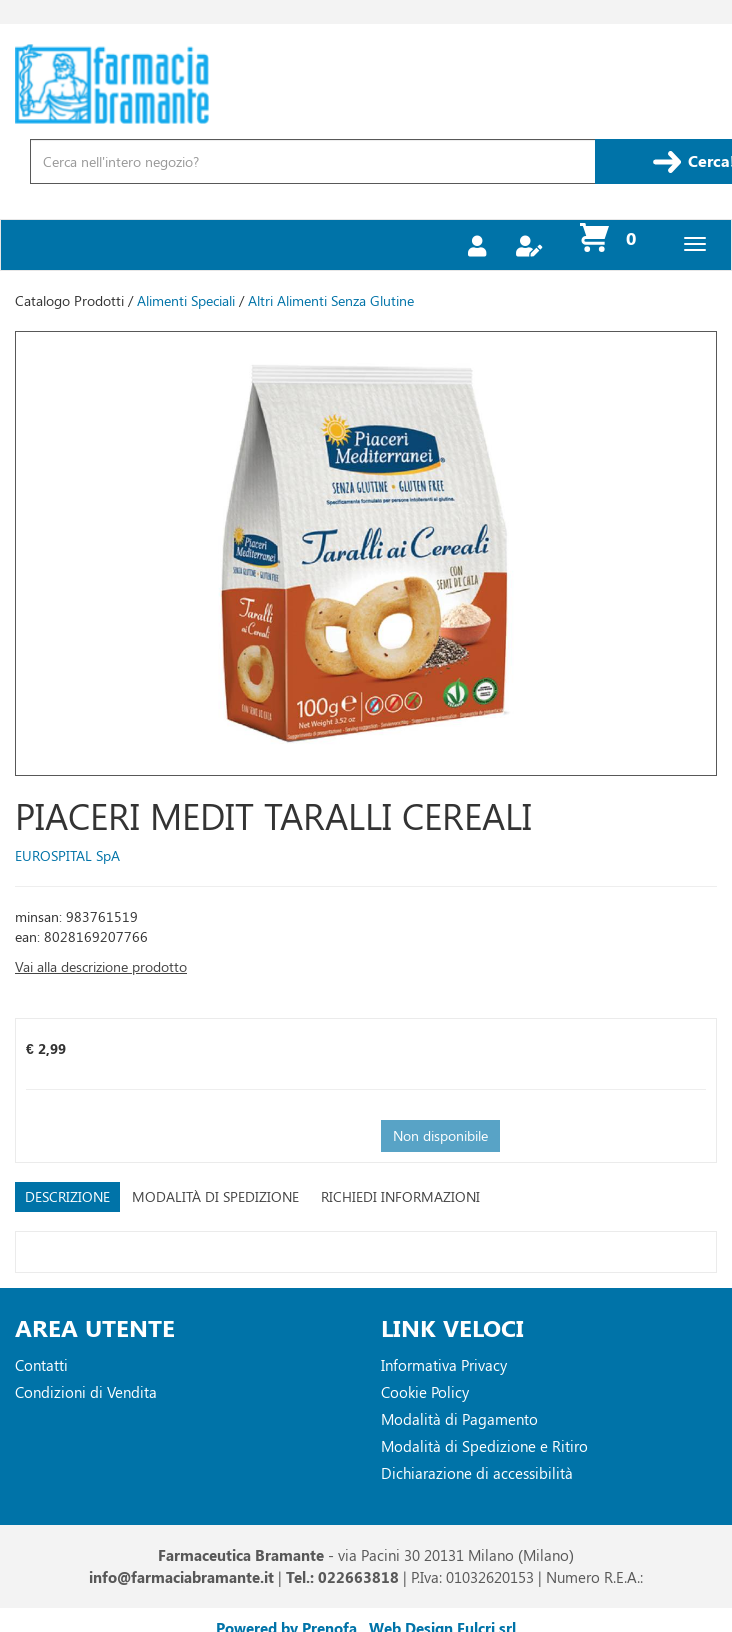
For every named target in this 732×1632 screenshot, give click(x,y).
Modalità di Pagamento (459, 1419)
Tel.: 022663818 (342, 1577)
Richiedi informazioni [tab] (400, 1196)
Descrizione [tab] (67, 1196)
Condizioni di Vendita (86, 1392)
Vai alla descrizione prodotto (101, 966)
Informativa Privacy (444, 1365)
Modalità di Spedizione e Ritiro (484, 1446)
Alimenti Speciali (186, 300)
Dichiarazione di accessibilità (477, 1473)
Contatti (41, 1365)
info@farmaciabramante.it (181, 1577)
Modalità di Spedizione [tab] (215, 1196)
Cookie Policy (425, 1392)
